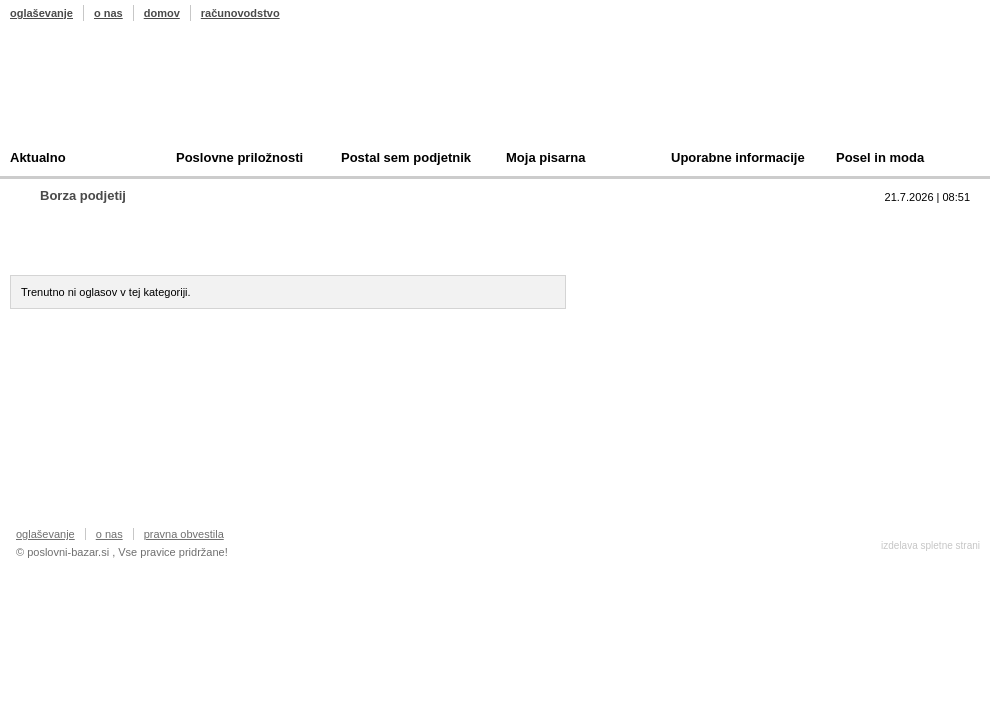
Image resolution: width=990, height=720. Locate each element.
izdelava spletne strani (930, 545)
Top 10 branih (689, 225)
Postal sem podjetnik (406, 157)
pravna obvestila (184, 534)
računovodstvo (240, 13)
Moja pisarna (545, 157)
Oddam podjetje (477, 245)
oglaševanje (41, 13)
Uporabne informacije (738, 157)
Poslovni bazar (127, 93)
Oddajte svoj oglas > (101, 348)
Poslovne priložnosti (239, 157)
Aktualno (38, 157)
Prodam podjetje (105, 245)
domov (162, 13)
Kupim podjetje (288, 245)
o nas (108, 13)
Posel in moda (880, 157)
